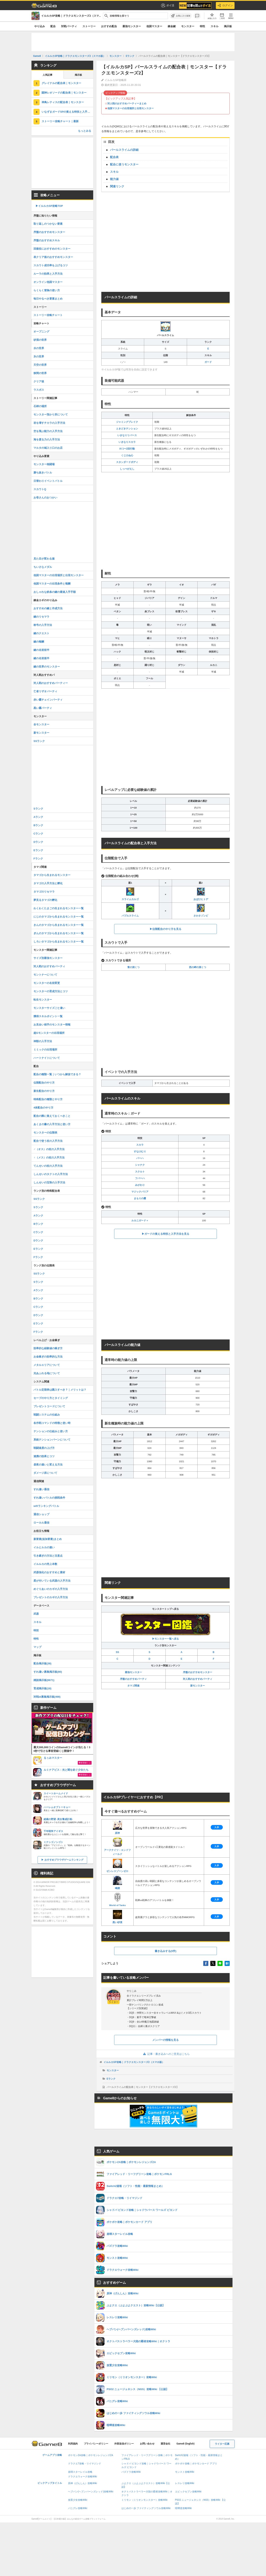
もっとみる (84, 130)
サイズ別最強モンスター (48, 958)
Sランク (38, 808)
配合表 (114, 157)
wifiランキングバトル (46, 1505)
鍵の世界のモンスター (47, 666)
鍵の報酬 (39, 641)
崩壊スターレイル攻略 (80, 2471)
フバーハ (140, 1178)
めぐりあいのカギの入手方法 (51, 1588)
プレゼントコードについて (49, 1406)
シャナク (140, 1164)
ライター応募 (222, 2443)
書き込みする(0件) (165, 1951)
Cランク (38, 833)
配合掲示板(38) (42, 1663)
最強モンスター (131, 26)
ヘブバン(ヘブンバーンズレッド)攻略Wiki (90, 2491)
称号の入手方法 (43, 624)
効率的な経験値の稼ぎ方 (48, 1348)
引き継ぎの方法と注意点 (48, 1555)
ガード (208, 362)
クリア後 (39, 381)
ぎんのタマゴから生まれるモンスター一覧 (59, 933)
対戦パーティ (69, 26)
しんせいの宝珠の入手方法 (49, 1182)
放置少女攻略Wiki (77, 2499)
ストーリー (89, 26)
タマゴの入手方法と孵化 (48, 883)
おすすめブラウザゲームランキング (63, 1859)
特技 (36, 1630)
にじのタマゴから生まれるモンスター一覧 (59, 916)
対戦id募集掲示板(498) (47, 1696)
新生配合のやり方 (44, 1090)
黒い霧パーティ (43, 708)
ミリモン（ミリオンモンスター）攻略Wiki (144, 2499)
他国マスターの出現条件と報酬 (52, 583)
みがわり (140, 1185)
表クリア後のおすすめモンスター (53, 257)
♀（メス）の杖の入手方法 (49, 1157)
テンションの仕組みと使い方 (51, 1431)
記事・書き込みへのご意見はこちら (166, 2053)
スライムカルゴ (130, 894)
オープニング (41, 331)
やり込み (39, 26)
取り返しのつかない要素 (48, 223)
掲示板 (228, 26)
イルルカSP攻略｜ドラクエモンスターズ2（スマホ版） (134, 2062)
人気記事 (47, 74)
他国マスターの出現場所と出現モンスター (130, 108)
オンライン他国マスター (48, 282)
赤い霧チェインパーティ (48, 699)
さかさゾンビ (201, 910)
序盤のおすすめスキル (47, 240)
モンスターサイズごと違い (49, 1007)
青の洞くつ (133, 967)
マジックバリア (139, 1191)
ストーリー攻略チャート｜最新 (60, 121)
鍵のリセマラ (41, 616)
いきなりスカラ (127, 442)
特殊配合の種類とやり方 (48, 1099)
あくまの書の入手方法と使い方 (52, 1124)
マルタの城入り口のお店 (48, 447)
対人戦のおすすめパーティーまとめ (126, 103)
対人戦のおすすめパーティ (197, 1679)
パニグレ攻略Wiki (77, 2508)
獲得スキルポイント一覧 (48, 1016)
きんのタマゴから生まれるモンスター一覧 (59, 924)
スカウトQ (40, 489)
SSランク (39, 741)
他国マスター (154, 26)
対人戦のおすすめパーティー (51, 683)
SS (117, 1652)
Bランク (38, 825)
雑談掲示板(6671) (44, 1680)
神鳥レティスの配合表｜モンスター (63, 102)
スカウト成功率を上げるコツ (51, 265)
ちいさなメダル (43, 566)
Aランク (38, 816)
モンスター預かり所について (51, 414)
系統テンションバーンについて (52, 1439)
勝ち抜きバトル (43, 472)
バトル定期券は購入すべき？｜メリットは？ (60, 1389)
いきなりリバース (127, 435)
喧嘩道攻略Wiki (183, 2508)
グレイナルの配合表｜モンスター (61, 83)
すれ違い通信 (41, 1489)
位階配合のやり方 (44, 1082)
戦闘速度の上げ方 (44, 1447)
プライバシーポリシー (96, 2443)
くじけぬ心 (127, 455)
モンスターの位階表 (45, 1132)
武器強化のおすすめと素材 (49, 1572)
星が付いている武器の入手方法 (52, 1580)
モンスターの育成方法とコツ (51, 991)
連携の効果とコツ (44, 1456)
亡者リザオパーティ (45, 691)
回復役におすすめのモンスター (52, 248)
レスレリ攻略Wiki (184, 2483)
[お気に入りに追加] (181, 16)
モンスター (187, 26)
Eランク (111, 2078)
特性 (202, 26)
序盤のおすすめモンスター (197, 1672)
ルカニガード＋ (139, 1220)
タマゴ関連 (133, 1685)
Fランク (38, 858)
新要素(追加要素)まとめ (48, 1539)
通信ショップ (41, 1514)
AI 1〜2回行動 (127, 448)
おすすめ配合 (109, 26)
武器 (36, 1613)
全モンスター (41, 724)
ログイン (225, 5)
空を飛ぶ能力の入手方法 (48, 431)
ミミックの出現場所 (45, 1049)
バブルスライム (130, 910)
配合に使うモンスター (124, 164)
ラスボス (39, 389)
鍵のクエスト (41, 633)
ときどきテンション (127, 428)
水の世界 (39, 348)
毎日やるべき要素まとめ (48, 298)
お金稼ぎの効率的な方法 (48, 1356)
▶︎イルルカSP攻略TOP (49, 205)
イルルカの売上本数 (45, 1564)
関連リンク (117, 186)
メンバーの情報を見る (165, 2039)
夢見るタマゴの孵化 (45, 899)
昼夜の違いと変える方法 (48, 1464)
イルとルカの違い (44, 1547)
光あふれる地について (47, 1373)
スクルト (140, 1171)
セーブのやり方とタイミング (51, 1398)
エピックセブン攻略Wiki (188, 2491)
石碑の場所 (40, 406)
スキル (214, 26)
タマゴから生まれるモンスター (52, 875)
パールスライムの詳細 (124, 149)
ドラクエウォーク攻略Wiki (82, 2476)
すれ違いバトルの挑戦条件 (49, 1497)
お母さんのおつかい (45, 497)
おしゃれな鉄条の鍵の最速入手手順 (55, 591)
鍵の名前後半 (41, 658)
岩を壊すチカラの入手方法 (49, 422)
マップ (37, 1647)
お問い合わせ (147, 2443)
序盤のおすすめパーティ (133, 1679)
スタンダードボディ (127, 462)
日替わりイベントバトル (48, 480)
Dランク (38, 841)
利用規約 (73, 2443)
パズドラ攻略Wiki (131, 2471)
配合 (53, 26)
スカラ (140, 1144)
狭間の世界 (40, 373)
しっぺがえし (127, 468)
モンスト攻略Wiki (184, 2471)
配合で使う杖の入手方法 (48, 1140)
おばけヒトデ (201, 894)
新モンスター (197, 1685)
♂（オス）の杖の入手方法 (49, 1149)
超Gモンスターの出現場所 (49, 1032)
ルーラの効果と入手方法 (48, 273)
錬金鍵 (172, 26)
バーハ (140, 1158)
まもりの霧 (140, 1198)
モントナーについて (45, 974)
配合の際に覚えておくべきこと (52, 1115)
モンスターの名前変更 (47, 982)
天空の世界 (40, 364)
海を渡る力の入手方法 (47, 439)
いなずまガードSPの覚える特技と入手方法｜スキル (67, 111)
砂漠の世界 (40, 339)
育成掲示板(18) (42, 1688)
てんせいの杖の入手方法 (48, 1165)
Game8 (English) (185, 2443)
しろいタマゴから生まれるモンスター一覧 (59, 941)
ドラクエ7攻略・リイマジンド (84, 2463)
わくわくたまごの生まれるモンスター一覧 (59, 908)
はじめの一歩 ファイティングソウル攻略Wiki (146, 2508)
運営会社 (165, 2443)
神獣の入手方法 (43, 1041)
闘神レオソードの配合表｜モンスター (64, 92)
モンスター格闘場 (44, 464)
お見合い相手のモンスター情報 (52, 1024)
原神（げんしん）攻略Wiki (82, 2483)
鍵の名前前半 (41, 649)
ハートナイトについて (47, 1057)
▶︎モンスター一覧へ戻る (165, 1627)
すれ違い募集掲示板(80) (48, 1671)
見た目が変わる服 (44, 558)
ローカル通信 (41, 1522)
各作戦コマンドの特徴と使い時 (52, 1422)
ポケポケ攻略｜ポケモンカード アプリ (196, 2463)
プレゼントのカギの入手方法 (51, 1597)
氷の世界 (39, 356)
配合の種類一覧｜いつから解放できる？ (57, 1074)
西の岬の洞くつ (197, 967)
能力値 (114, 179)
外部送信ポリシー (124, 2443)
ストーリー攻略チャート (48, 315)
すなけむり (140, 1151)
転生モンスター (43, 999)
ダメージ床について (45, 1472)
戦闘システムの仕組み (47, 1414)
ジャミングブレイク (127, 422)
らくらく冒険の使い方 (47, 290)
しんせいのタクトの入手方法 (51, 1174)
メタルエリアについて (47, 1364)
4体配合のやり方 (43, 1107)
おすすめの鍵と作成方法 (48, 608)
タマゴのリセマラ (44, 891)
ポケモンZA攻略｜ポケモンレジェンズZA (90, 2455)
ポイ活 (167, 5)
